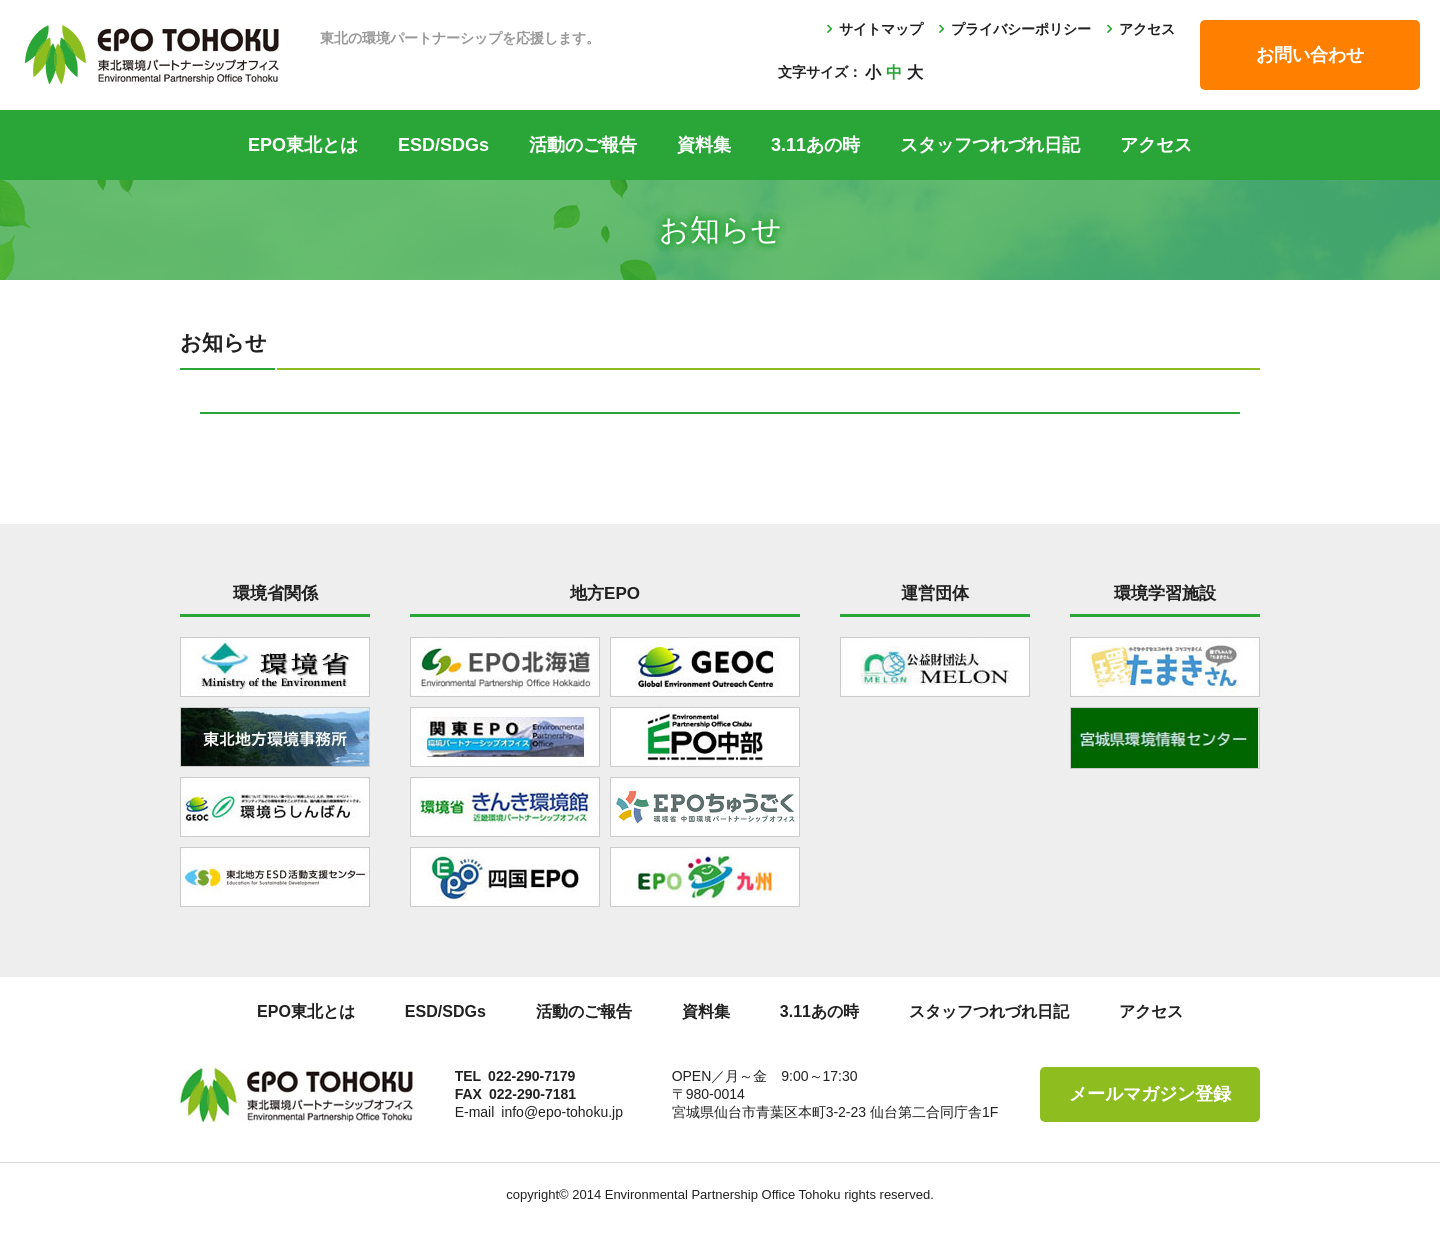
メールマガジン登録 (1150, 1094)
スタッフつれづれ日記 (990, 145)
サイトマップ (881, 29)
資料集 (704, 145)
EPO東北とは (303, 145)
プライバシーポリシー (1021, 29)
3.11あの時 (815, 145)
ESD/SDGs (443, 145)
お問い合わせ (1310, 55)
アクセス (1147, 29)
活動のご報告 (583, 145)
